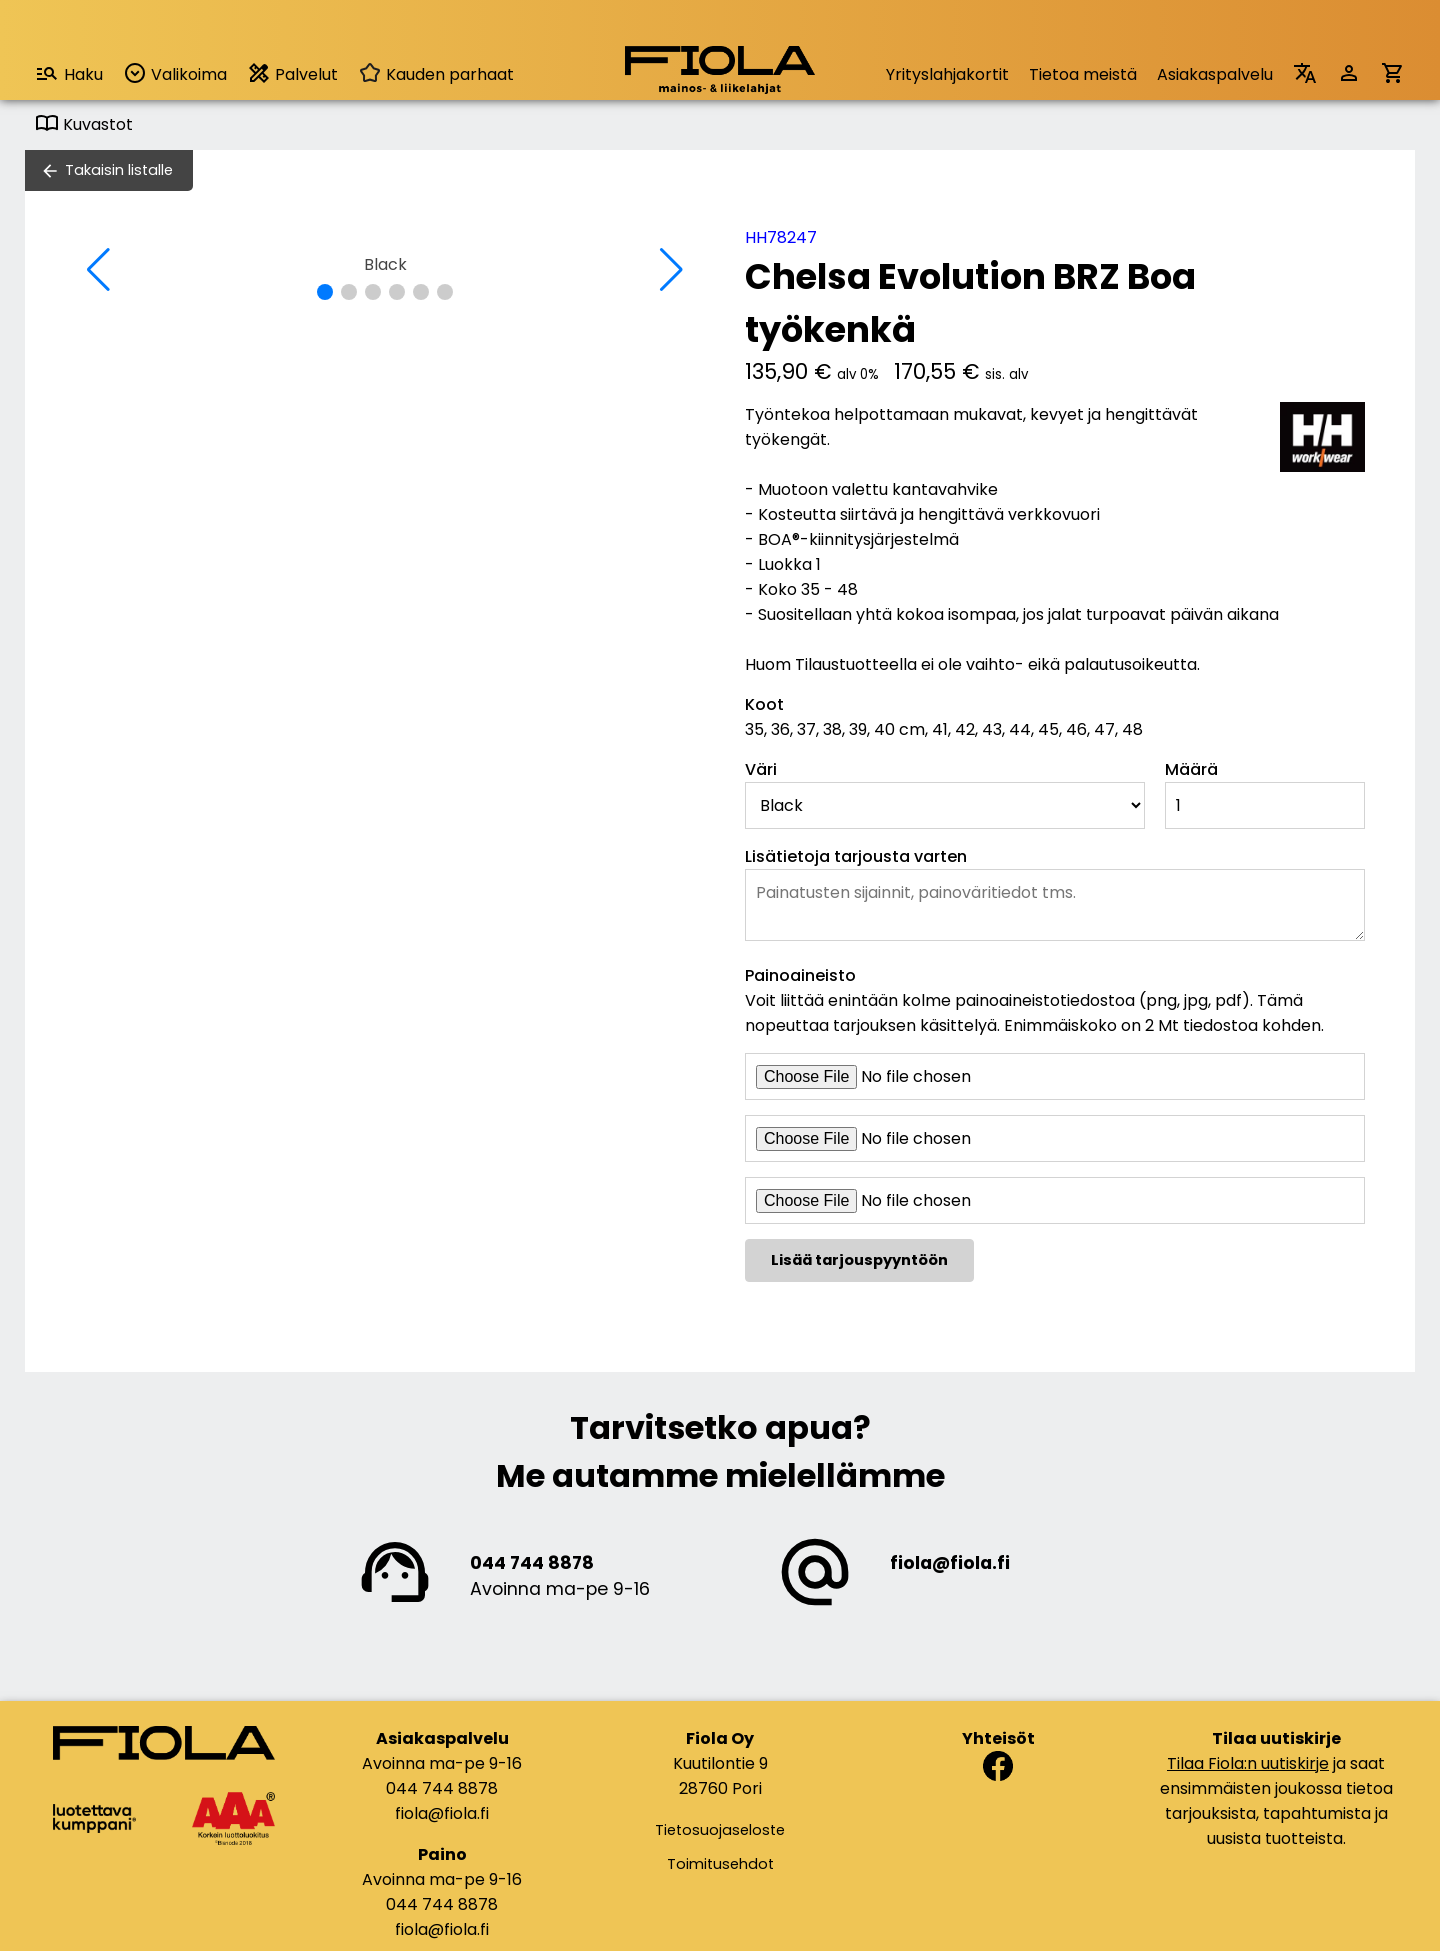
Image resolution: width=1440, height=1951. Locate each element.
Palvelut (292, 73)
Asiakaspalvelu (1215, 74)
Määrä (1191, 769)
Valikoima (175, 73)
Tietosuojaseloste (720, 1830)
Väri (761, 769)
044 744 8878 (532, 1563)
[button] (325, 292)
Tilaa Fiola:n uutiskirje (1248, 1763)
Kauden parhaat (436, 74)
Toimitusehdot (720, 1864)
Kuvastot (84, 124)
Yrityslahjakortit (947, 74)
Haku (69, 73)
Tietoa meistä (1083, 74)
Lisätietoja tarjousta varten (856, 856)
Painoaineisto (800, 975)
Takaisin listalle (119, 170)
